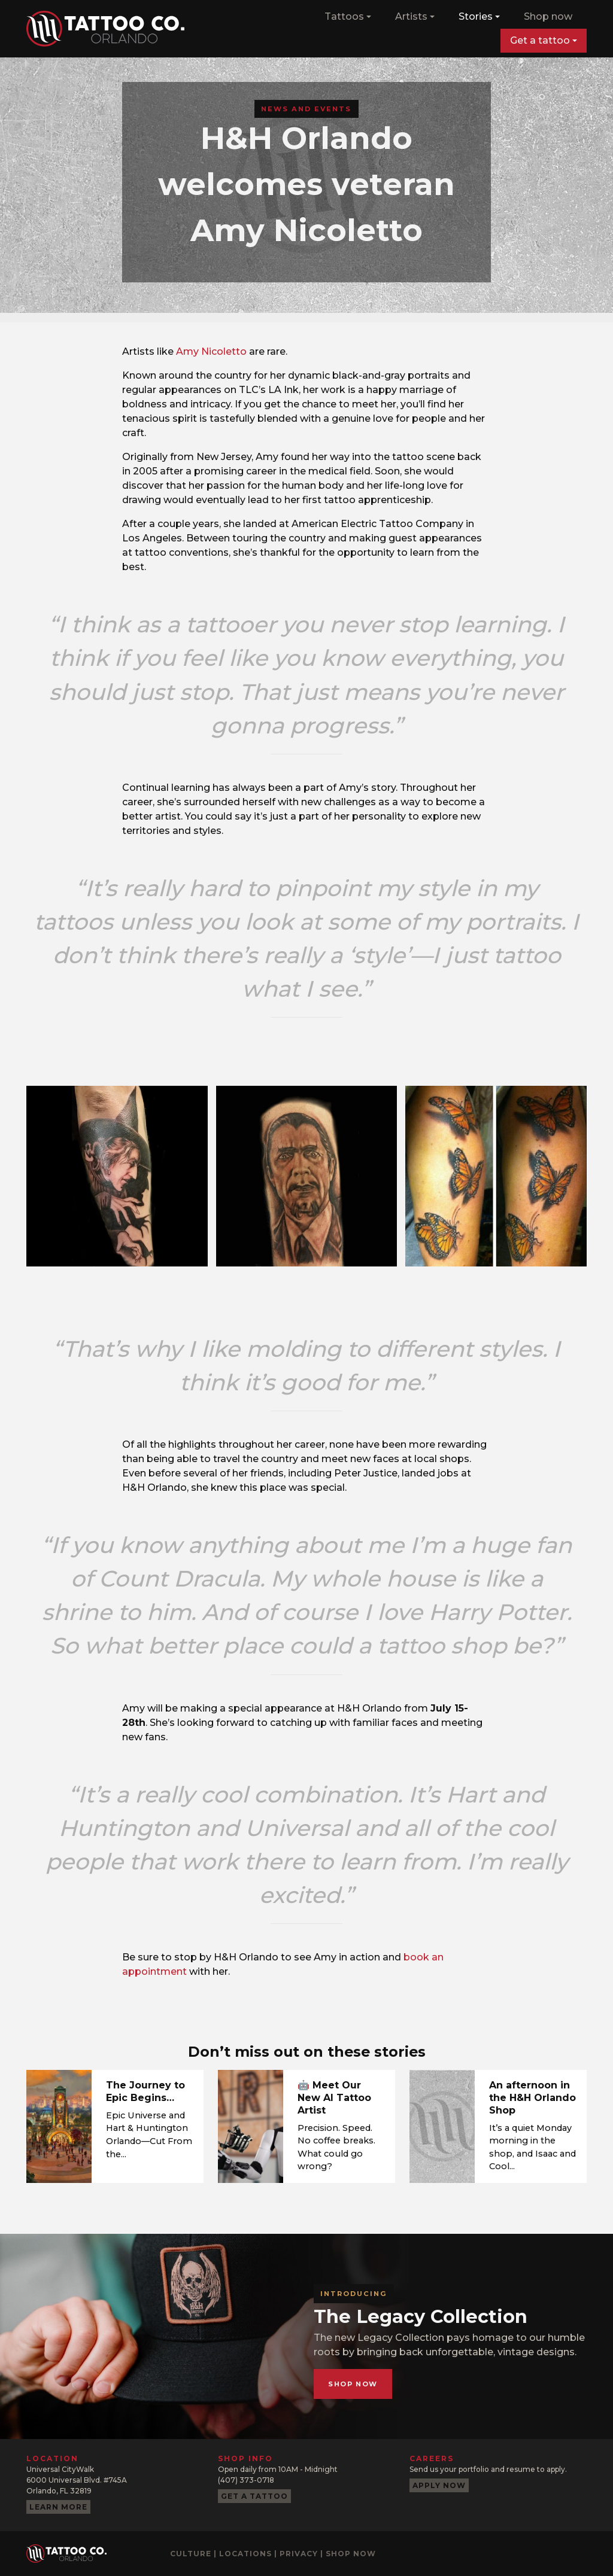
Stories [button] (476, 16)
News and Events (306, 109)
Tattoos (344, 16)
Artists (411, 16)
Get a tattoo (540, 40)
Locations (245, 2553)
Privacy (299, 2553)
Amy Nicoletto (211, 351)
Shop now (548, 16)
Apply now (439, 2485)
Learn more (58, 2506)
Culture (190, 2553)
